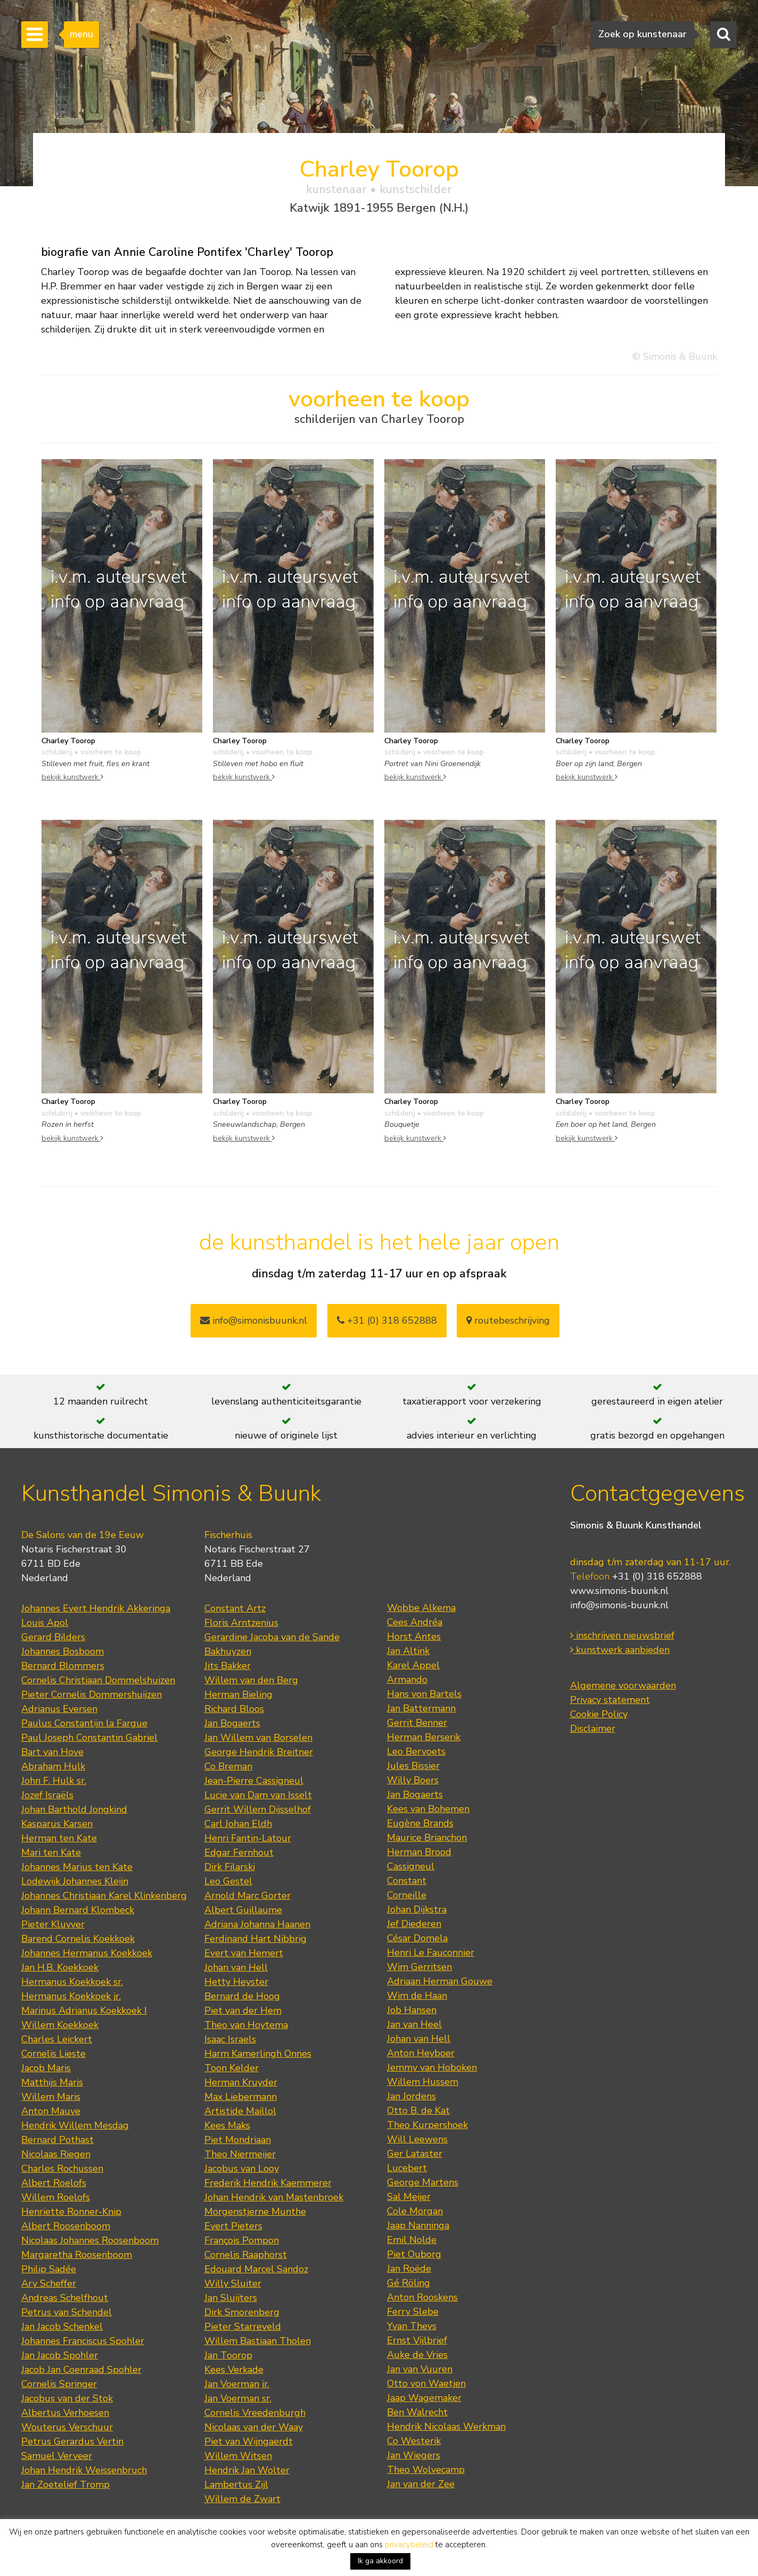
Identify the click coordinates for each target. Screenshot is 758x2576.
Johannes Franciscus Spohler (82, 2340)
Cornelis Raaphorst (245, 2254)
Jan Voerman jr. (236, 2384)
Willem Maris (50, 2096)
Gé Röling (408, 2282)
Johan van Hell (236, 1967)
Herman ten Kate (59, 1838)
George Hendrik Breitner (258, 1752)
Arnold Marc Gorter (247, 1895)
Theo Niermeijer (240, 2154)
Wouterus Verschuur (67, 2427)
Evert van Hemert (243, 1953)
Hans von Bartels (424, 1694)
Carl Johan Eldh (238, 1823)
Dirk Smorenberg (241, 2312)
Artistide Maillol (240, 2111)
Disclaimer (592, 1728)
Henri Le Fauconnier (430, 1952)
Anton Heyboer (421, 2053)
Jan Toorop (228, 2355)
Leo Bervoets (416, 1751)
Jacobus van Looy (241, 2168)
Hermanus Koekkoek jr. (71, 1996)
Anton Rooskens (422, 2297)
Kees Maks (227, 2125)
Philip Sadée (48, 2269)
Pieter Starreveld (242, 2326)
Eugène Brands (420, 1823)
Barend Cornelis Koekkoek (78, 1938)
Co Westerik (414, 2440)
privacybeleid (409, 2544)
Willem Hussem (422, 2081)
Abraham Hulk (53, 1766)
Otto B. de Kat (418, 2110)
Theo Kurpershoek (427, 2124)
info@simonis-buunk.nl (619, 1605)
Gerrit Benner (417, 1722)
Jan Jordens (411, 2096)
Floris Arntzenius (241, 1622)
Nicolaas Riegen (55, 2154)
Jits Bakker (227, 1665)
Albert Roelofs (53, 2182)
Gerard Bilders (53, 1637)
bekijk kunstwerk (72, 776)
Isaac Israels (230, 2039)
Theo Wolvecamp (426, 2469)
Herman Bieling (238, 1694)
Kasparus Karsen (57, 1823)
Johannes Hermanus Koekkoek (86, 1953)
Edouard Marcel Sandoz (256, 2269)
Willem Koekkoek (59, 2024)
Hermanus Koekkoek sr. (72, 1981)
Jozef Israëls (47, 1795)
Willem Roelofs (55, 2197)
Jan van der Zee (421, 2484)
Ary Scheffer (48, 2283)
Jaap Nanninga (418, 2225)
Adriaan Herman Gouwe (439, 1981)
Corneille (406, 1895)
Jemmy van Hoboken (432, 2067)
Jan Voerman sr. (237, 2398)
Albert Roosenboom (65, 2226)
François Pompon (241, 2240)
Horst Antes (414, 1636)
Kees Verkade (233, 2369)
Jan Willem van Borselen (258, 1737)
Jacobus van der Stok (67, 2398)
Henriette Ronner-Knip (71, 2211)
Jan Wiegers (413, 2455)
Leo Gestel (228, 1881)
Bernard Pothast (57, 2139)
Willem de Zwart (242, 2498)
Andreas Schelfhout (64, 2297)
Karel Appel (413, 1665)
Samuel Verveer (56, 2455)
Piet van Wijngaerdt (248, 2441)
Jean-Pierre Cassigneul (253, 1780)
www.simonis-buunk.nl (619, 1590)
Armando (407, 1679)
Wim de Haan (417, 1995)
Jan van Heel (414, 2024)
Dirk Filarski (229, 1866)
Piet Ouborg (414, 2254)
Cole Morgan (415, 2211)
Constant (406, 1880)
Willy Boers (413, 1780)
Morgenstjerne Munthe (255, 2211)
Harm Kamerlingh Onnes (257, 2053)
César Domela (417, 1938)
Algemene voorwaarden (623, 1685)
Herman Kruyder (240, 2082)
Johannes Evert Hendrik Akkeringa (95, 1608)
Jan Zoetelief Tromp (65, 2484)
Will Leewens (417, 2139)
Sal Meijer (409, 2196)
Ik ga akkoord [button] (380, 2561)
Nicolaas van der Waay (253, 2427)
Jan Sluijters (230, 2297)
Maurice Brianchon (427, 1837)
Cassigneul (410, 1866)
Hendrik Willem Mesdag (75, 2125)
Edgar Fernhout (239, 1852)
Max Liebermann (240, 2096)
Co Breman (228, 1766)
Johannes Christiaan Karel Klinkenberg (104, 1895)
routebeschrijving (508, 1320)
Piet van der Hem (243, 2010)
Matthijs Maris (52, 2082)
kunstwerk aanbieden (620, 1649)
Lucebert (407, 2168)
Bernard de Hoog (242, 1996)
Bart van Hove (52, 1752)
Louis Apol (44, 1622)
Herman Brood (419, 1852)
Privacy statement (610, 1699)
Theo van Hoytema (246, 2024)
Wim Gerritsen (419, 1966)
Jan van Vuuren (419, 2369)
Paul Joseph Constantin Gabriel (89, 1737)
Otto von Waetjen (426, 2383)
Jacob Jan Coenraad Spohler (81, 2369)
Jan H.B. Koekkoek (59, 1967)
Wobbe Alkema (421, 1607)
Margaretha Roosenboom (76, 2254)
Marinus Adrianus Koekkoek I (84, 2010)
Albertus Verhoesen (65, 2412)
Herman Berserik (423, 1737)
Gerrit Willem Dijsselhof (257, 1809)
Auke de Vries (417, 2354)
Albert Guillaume (243, 1910)
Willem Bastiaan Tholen (257, 2340)
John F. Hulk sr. (53, 1780)
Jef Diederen (414, 1923)
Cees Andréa (414, 1622)
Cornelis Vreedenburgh (255, 2412)
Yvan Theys (411, 2326)
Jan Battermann (421, 1708)
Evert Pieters (233, 2226)
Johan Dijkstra (417, 1909)
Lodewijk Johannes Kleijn (74, 1881)
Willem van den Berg (251, 1680)
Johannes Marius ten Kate (77, 1866)
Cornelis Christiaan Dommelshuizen (98, 1680)
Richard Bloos (234, 1708)
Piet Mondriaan (237, 2139)
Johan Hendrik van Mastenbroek (273, 2197)
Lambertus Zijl (236, 2484)
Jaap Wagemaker (424, 2397)
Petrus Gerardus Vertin (72, 2441)
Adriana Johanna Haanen (257, 1924)
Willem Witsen (238, 2455)
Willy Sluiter (232, 2283)
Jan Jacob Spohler (59, 2355)
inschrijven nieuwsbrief (622, 1635)
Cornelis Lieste (53, 2053)
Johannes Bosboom (62, 1651)
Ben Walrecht (417, 2412)
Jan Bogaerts (232, 1723)
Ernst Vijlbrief (417, 2340)
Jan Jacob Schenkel (62, 2326)
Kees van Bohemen (428, 1808)
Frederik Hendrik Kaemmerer (268, 2182)
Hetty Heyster (236, 1981)
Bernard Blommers (62, 1665)
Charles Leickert (56, 2039)
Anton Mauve (50, 2111)
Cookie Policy (599, 1714)
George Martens (422, 2182)
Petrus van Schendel (66, 2312)
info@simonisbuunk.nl (253, 1320)
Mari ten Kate (51, 1852)
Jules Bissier (413, 1765)
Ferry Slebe (413, 2311)
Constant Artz (235, 1608)
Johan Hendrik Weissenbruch (84, 2470)
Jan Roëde (409, 2268)
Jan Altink (408, 1650)
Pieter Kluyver (53, 1924)
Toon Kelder (231, 2068)
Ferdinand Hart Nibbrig (255, 1938)
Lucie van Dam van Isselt (258, 1795)
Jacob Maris (46, 2068)
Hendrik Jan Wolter (247, 2470)
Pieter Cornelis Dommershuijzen (91, 1694)
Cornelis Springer (59, 2384)
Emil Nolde (411, 2239)
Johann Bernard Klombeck (77, 1910)
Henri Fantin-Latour (247, 1838)
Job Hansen (411, 2010)
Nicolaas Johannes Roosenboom (90, 2240)
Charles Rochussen (62, 2168)
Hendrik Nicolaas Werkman (446, 2426)
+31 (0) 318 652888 (387, 1320)
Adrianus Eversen (59, 1708)
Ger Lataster (414, 2153)
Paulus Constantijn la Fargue (84, 1723)
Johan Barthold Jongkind (74, 1809)
